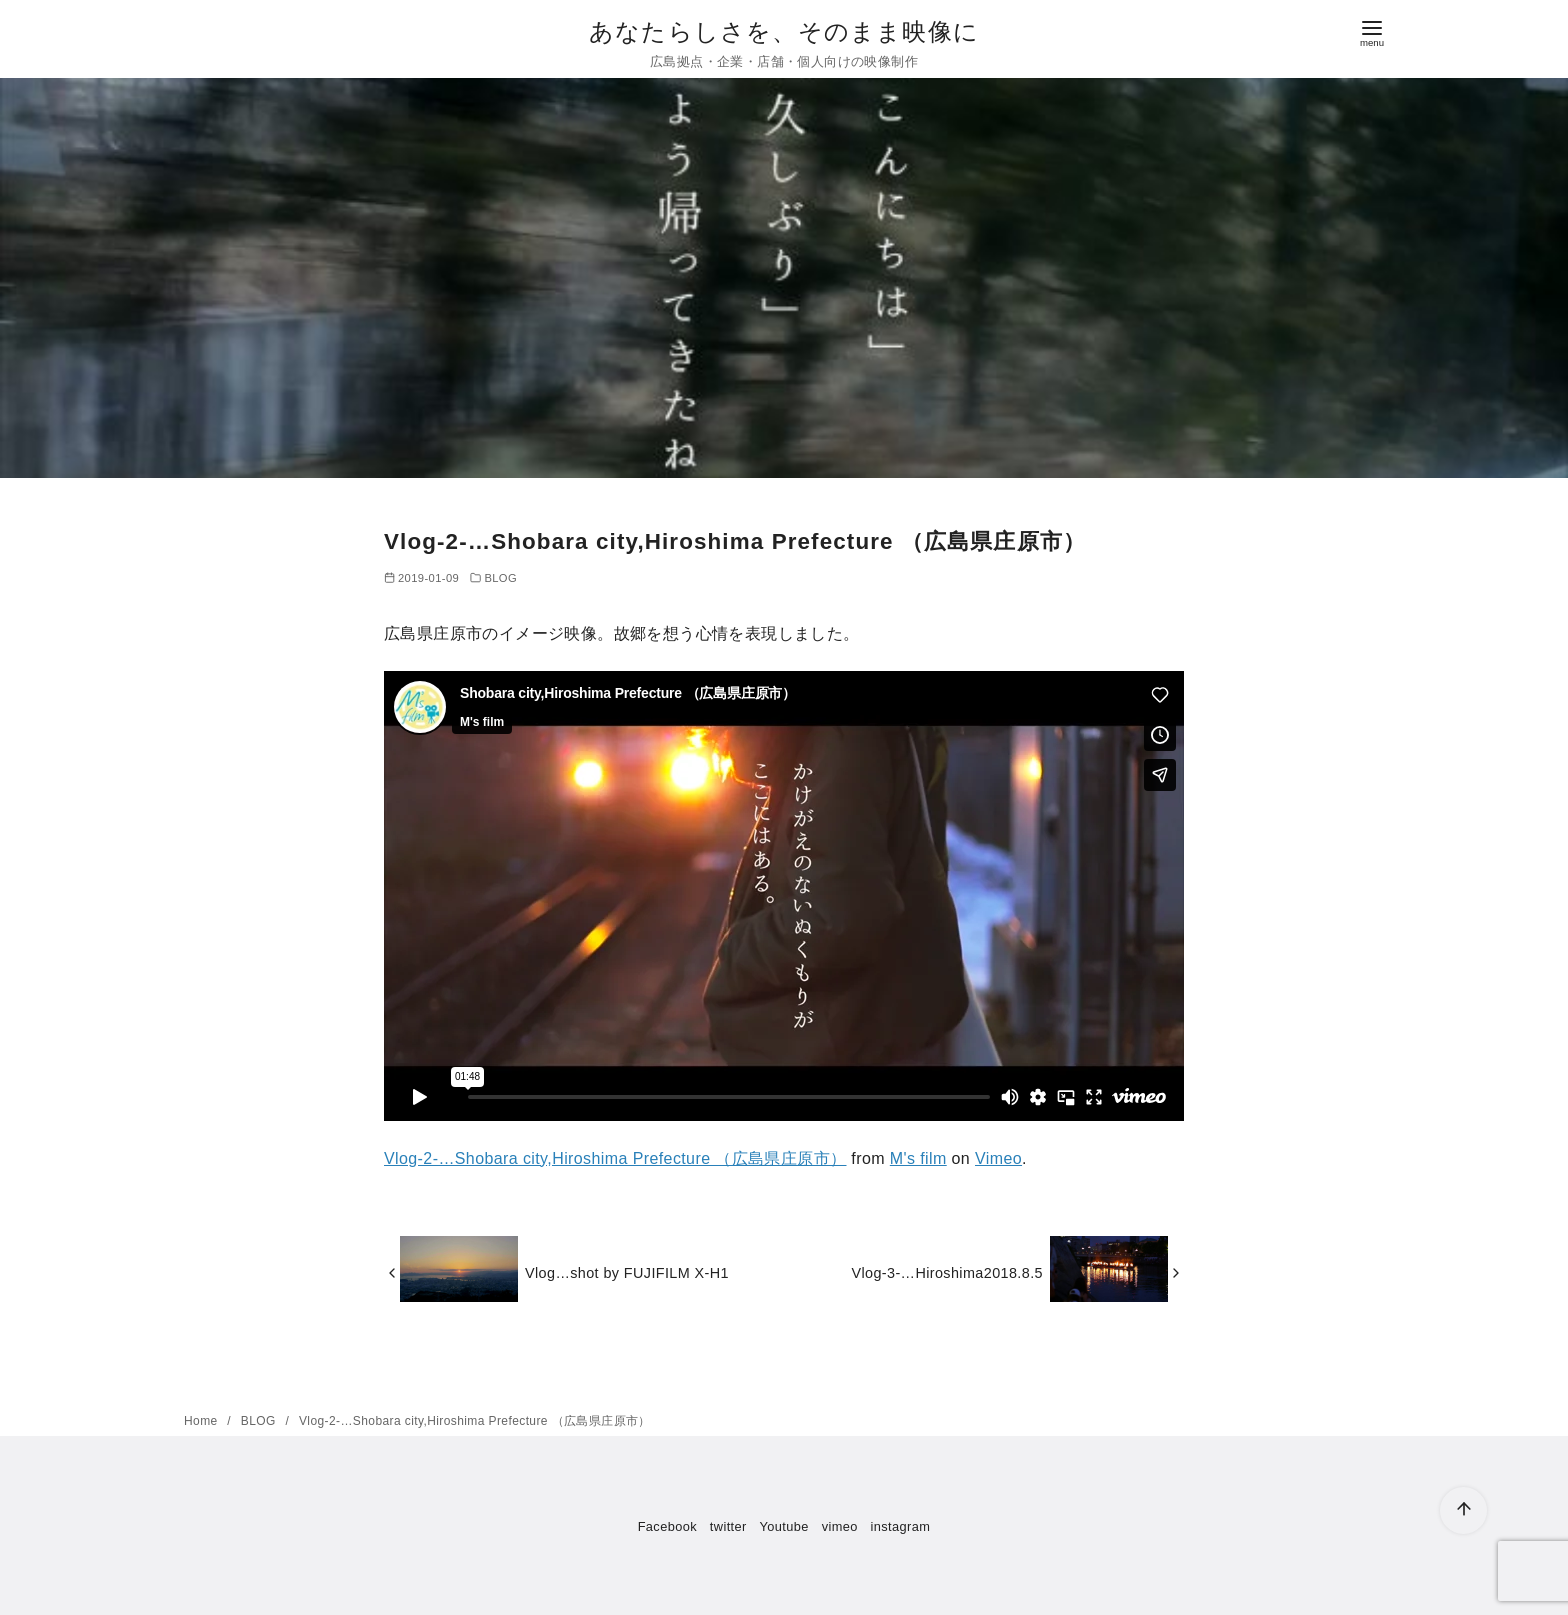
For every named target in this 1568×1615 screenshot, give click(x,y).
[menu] (1372, 31)
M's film (918, 1158)
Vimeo (998, 1158)
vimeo (840, 1526)
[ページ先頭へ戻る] (1463, 1510)
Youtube (784, 1526)
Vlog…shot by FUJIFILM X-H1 (627, 1273)
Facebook (667, 1526)
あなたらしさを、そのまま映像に (784, 31)
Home (202, 1421)
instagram (901, 1526)
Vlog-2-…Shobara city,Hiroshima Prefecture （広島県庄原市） (615, 1158)
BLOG (500, 578)
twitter (728, 1526)
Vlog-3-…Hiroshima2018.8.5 (947, 1273)
